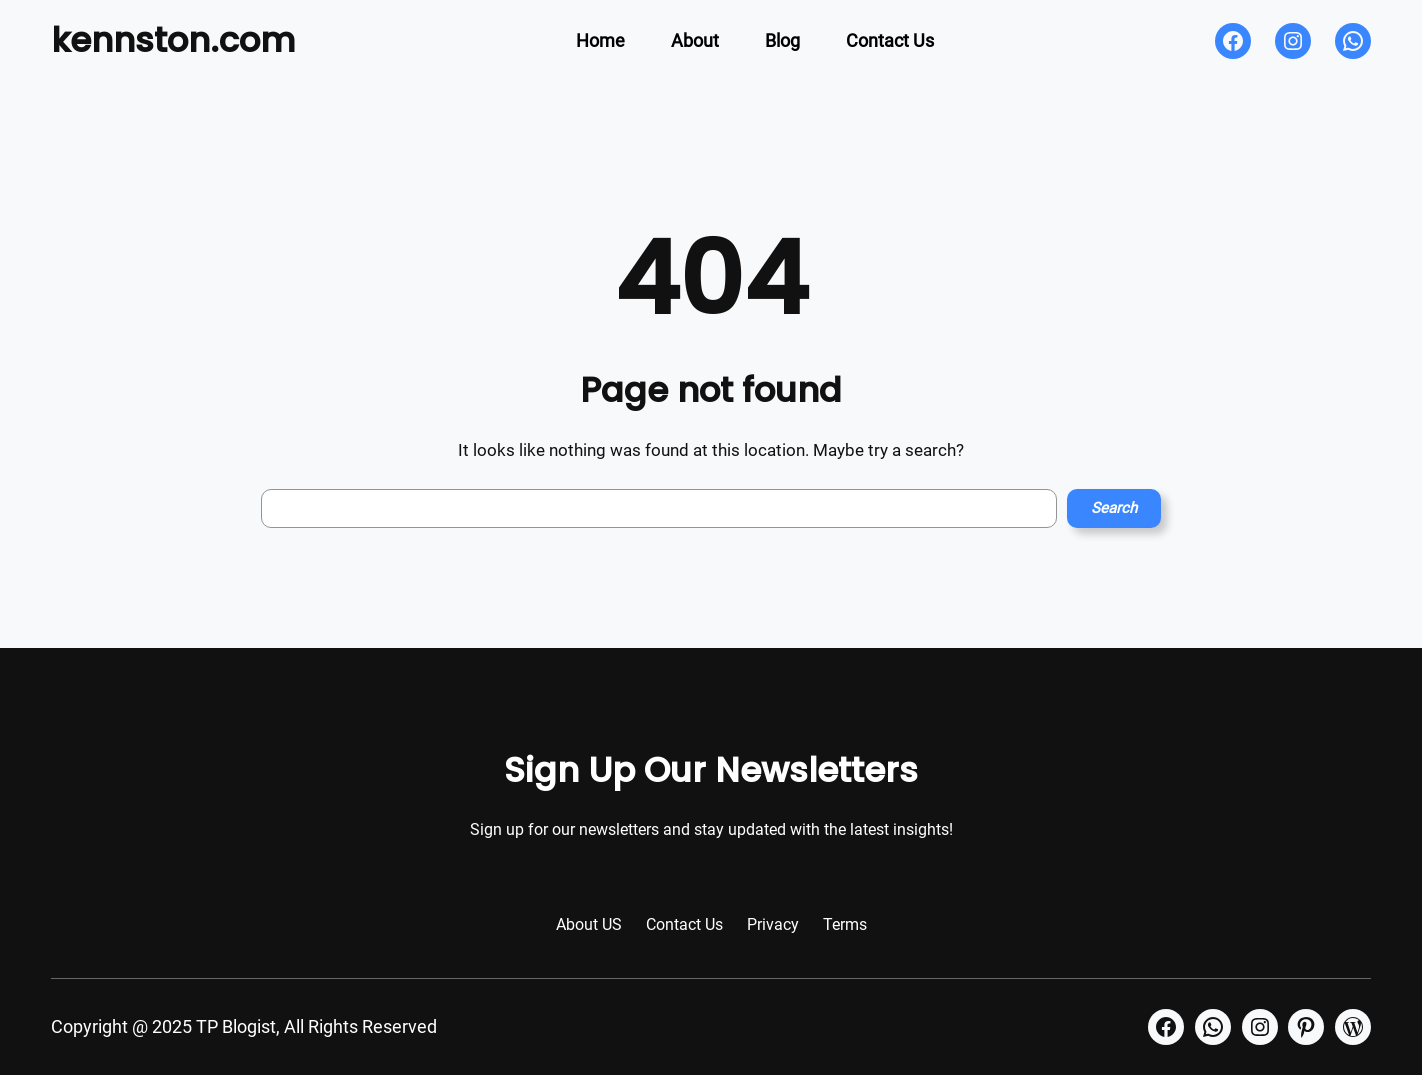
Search (1114, 508)
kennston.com (173, 40)
